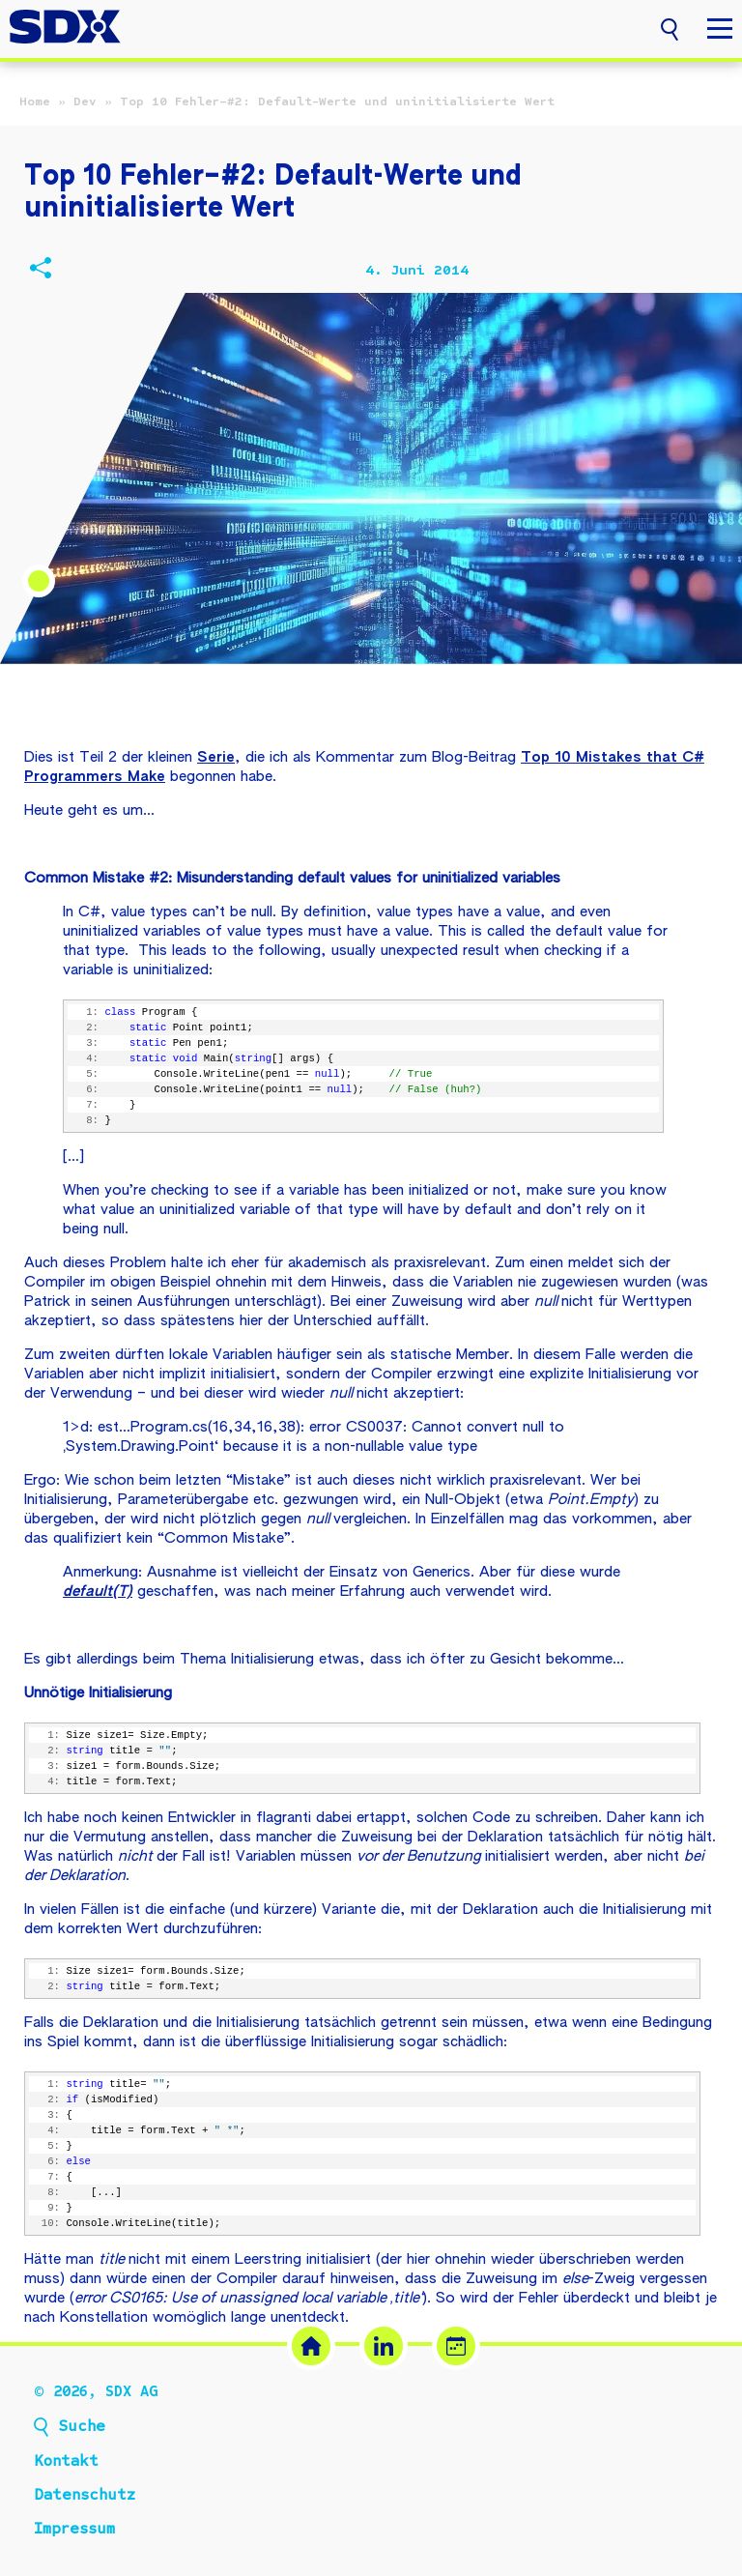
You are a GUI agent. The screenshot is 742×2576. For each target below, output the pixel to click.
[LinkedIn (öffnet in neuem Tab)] (383, 2346)
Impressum (74, 2528)
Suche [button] (81, 2426)
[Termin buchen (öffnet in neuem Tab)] (456, 2346)
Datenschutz (84, 2494)
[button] (669, 27)
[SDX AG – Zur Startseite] (65, 29)
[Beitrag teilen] (40, 270)
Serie (216, 757)
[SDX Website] (311, 2346)
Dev (85, 101)
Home (34, 101)
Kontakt (66, 2461)
